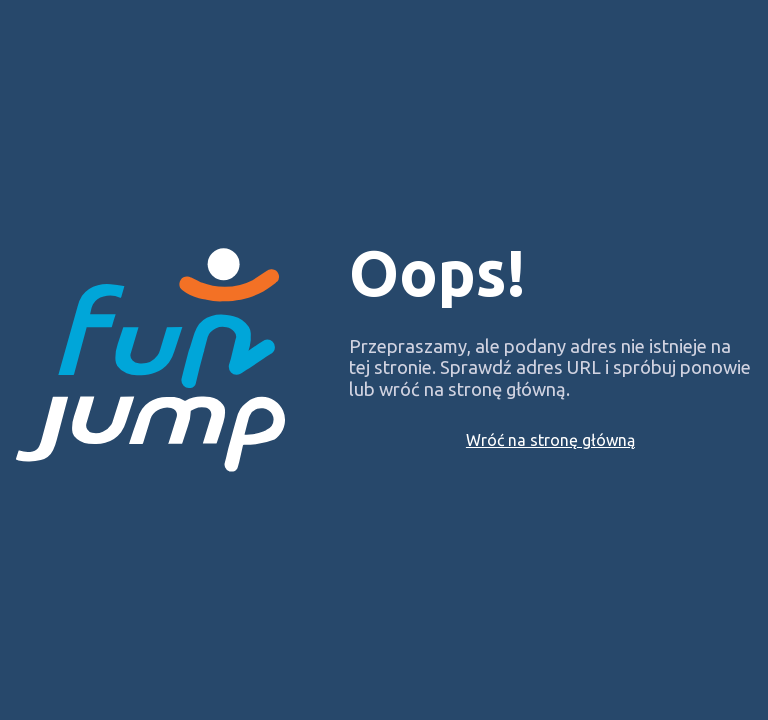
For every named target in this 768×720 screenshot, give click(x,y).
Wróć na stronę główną (550, 440)
